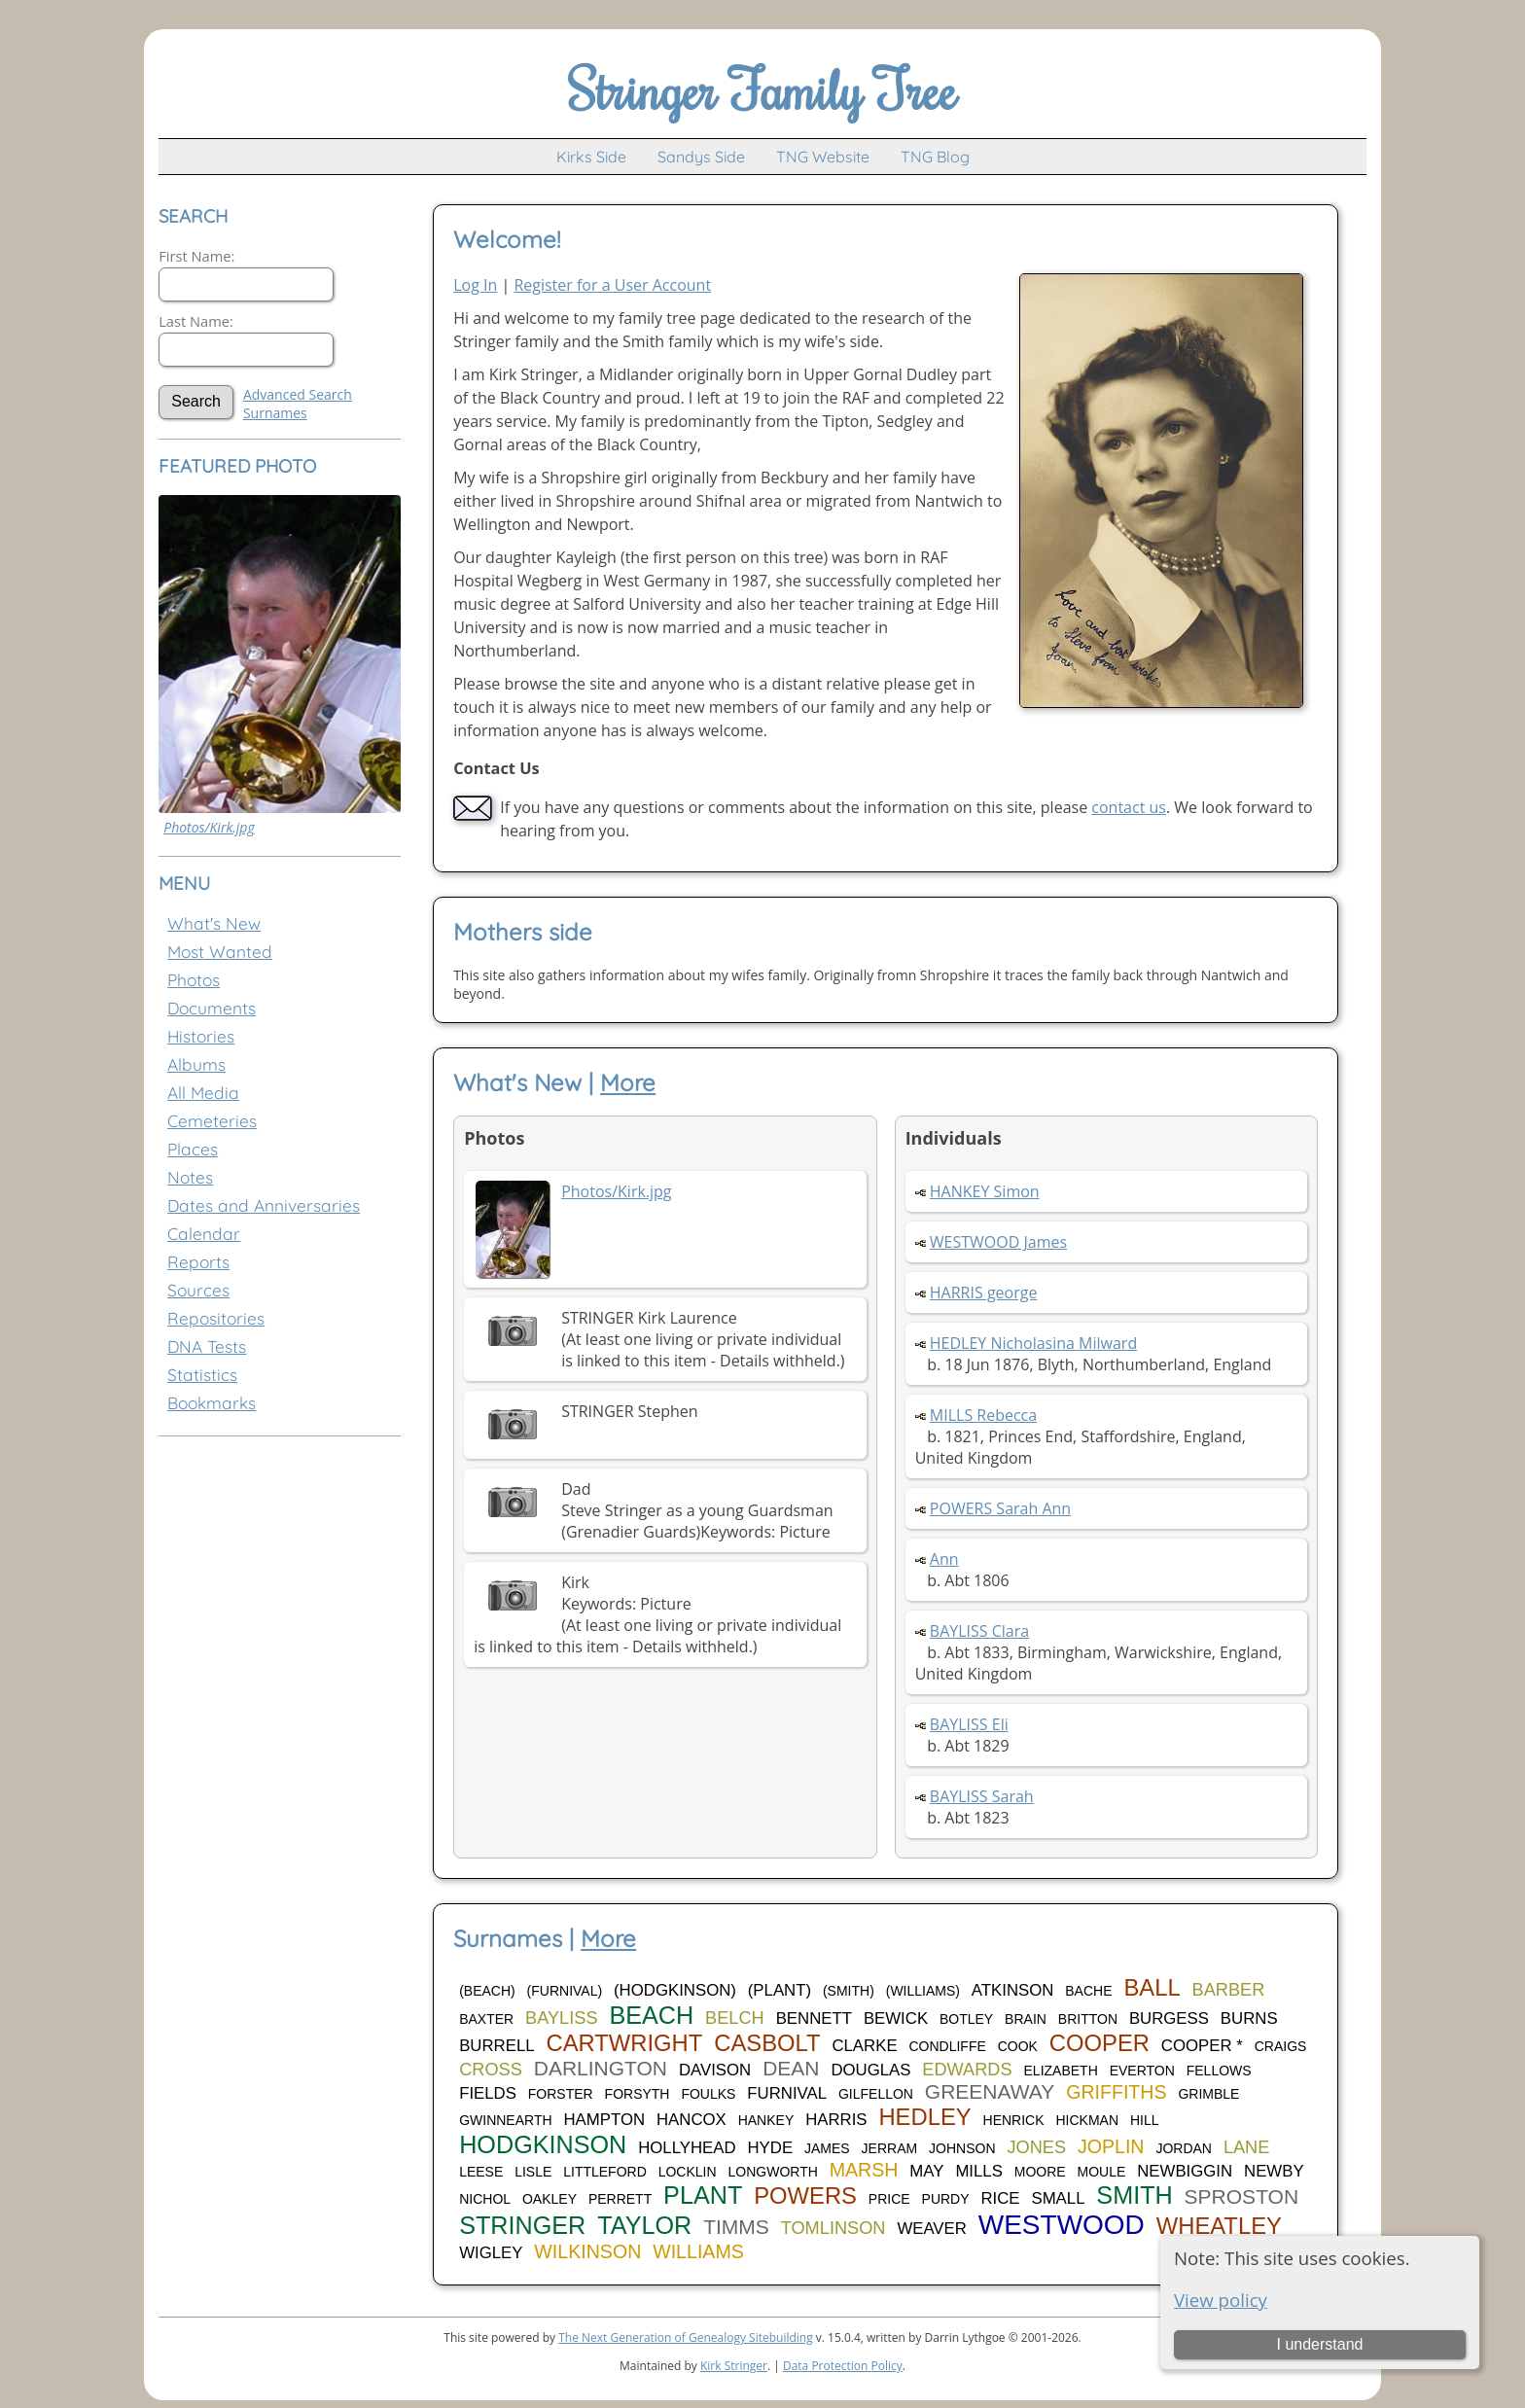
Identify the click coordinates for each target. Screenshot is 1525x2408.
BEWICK (896, 2018)
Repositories (216, 1318)
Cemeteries (212, 1121)
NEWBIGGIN (1184, 2171)
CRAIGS (1281, 2046)
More (628, 1082)
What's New (214, 923)
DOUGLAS (870, 2070)
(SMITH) (848, 1991)
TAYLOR (644, 2225)
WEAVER (931, 2228)
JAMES (827, 2148)
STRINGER (522, 2225)
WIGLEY (490, 2253)
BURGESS (1169, 2018)
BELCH (734, 2018)
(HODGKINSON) (675, 1990)
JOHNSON (962, 2148)
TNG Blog (935, 156)
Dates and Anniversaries (263, 1205)
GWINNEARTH (505, 2120)
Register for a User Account (612, 285)
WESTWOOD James (998, 1242)
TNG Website (822, 156)
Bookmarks (211, 1403)
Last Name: (196, 321)
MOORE (1040, 2171)
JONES (1036, 2147)
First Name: (196, 256)
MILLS (979, 2171)
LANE (1247, 2147)
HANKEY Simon (985, 1191)
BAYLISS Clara (979, 1631)
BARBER (1228, 1990)
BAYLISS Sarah (982, 1796)
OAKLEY (549, 2199)
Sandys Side (701, 156)
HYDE (771, 2148)
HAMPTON (604, 2119)
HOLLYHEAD (686, 2148)
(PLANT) (779, 1990)
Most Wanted (219, 951)
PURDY (946, 2199)
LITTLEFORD (605, 2171)
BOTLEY (966, 2019)
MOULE (1102, 2171)
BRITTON (1087, 2019)
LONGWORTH (773, 2171)
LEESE (481, 2171)
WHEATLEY (1219, 2226)
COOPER (1099, 2043)
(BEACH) (487, 1991)
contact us (1128, 807)
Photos (193, 980)
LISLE (532, 2171)
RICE (999, 2198)
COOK (1018, 2046)
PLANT (702, 2195)
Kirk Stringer (733, 2365)
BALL (1151, 1987)
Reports (198, 1262)
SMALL (1057, 2198)
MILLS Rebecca (983, 1415)
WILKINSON (587, 2251)
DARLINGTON (600, 2068)
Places (192, 1149)
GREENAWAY (989, 2091)
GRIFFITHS (1116, 2092)
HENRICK (1014, 2120)
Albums (196, 1064)
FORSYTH (637, 2094)
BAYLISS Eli (969, 1724)
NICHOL (485, 2199)
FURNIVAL (787, 2093)
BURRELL (496, 2045)
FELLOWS (1219, 2070)
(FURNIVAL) (565, 1991)
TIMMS (736, 2226)
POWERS (805, 2195)
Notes (190, 1177)
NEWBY (1274, 2171)
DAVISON (715, 2070)
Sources (198, 1290)
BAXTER (486, 2019)
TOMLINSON (833, 2228)
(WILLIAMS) (923, 1991)
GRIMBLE (1208, 2094)
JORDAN (1183, 2148)
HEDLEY (924, 2117)
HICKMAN (1086, 2120)
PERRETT (620, 2199)
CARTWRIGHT (624, 2043)
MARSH (864, 2169)
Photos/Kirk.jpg (208, 827)
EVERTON (1142, 2070)
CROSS (490, 2069)
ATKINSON (1013, 1990)
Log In (475, 285)
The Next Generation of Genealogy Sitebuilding (685, 2337)
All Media (203, 1092)
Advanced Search (297, 394)
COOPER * (1202, 2045)
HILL (1144, 2120)
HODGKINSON (542, 2144)
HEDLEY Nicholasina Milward (1033, 1343)
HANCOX (691, 2119)
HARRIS (836, 2119)
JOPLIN (1111, 2146)
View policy (1220, 2299)
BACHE (1088, 1991)
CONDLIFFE (946, 2046)
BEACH (651, 2015)
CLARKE (864, 2045)
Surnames (275, 413)
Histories (200, 1036)
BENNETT (814, 2018)
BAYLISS (561, 2018)
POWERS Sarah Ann (1000, 1508)
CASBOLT (767, 2043)
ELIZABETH (1061, 2070)
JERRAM (890, 2148)
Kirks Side (591, 156)
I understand (1319, 2344)
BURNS (1249, 2018)
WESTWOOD (1061, 2225)
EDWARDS (966, 2069)
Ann (944, 1559)
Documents (211, 1008)
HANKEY (766, 2120)
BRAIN (1025, 2019)
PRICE (889, 2199)
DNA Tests (206, 1346)
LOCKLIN (687, 2171)
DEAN (790, 2068)
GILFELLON (875, 2094)
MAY (926, 2171)
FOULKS (708, 2094)
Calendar (203, 1233)
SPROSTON (1241, 2196)
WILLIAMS (698, 2251)
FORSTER (560, 2094)
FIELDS (487, 2093)
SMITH (1134, 2195)
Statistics (202, 1374)
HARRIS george (984, 1292)
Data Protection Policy (843, 2365)
